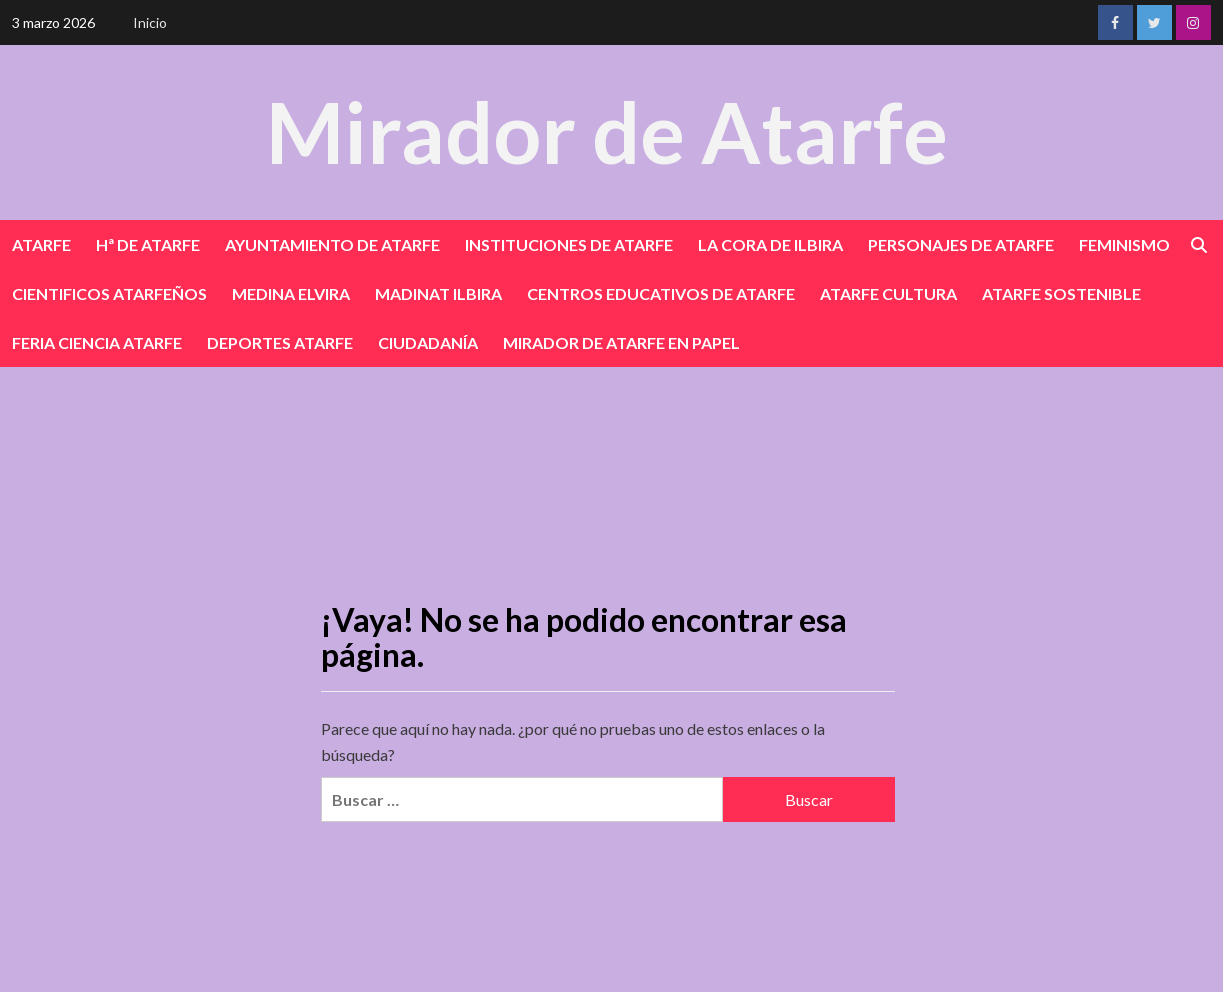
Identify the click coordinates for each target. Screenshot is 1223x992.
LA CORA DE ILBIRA (770, 244)
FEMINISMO (1124, 244)
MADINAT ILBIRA (438, 293)
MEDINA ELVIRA (291, 293)
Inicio (150, 22)
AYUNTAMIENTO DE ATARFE (332, 244)
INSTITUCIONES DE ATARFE (569, 244)
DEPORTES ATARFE (280, 342)
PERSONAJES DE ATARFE (961, 244)
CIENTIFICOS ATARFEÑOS (109, 293)
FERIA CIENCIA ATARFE (97, 342)
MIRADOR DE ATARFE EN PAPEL (621, 342)
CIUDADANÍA (428, 342)
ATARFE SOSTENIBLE (1061, 293)
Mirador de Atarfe (607, 131)
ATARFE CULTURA (888, 293)
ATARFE (41, 244)
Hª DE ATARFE (148, 244)
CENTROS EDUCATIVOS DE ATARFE (661, 293)
